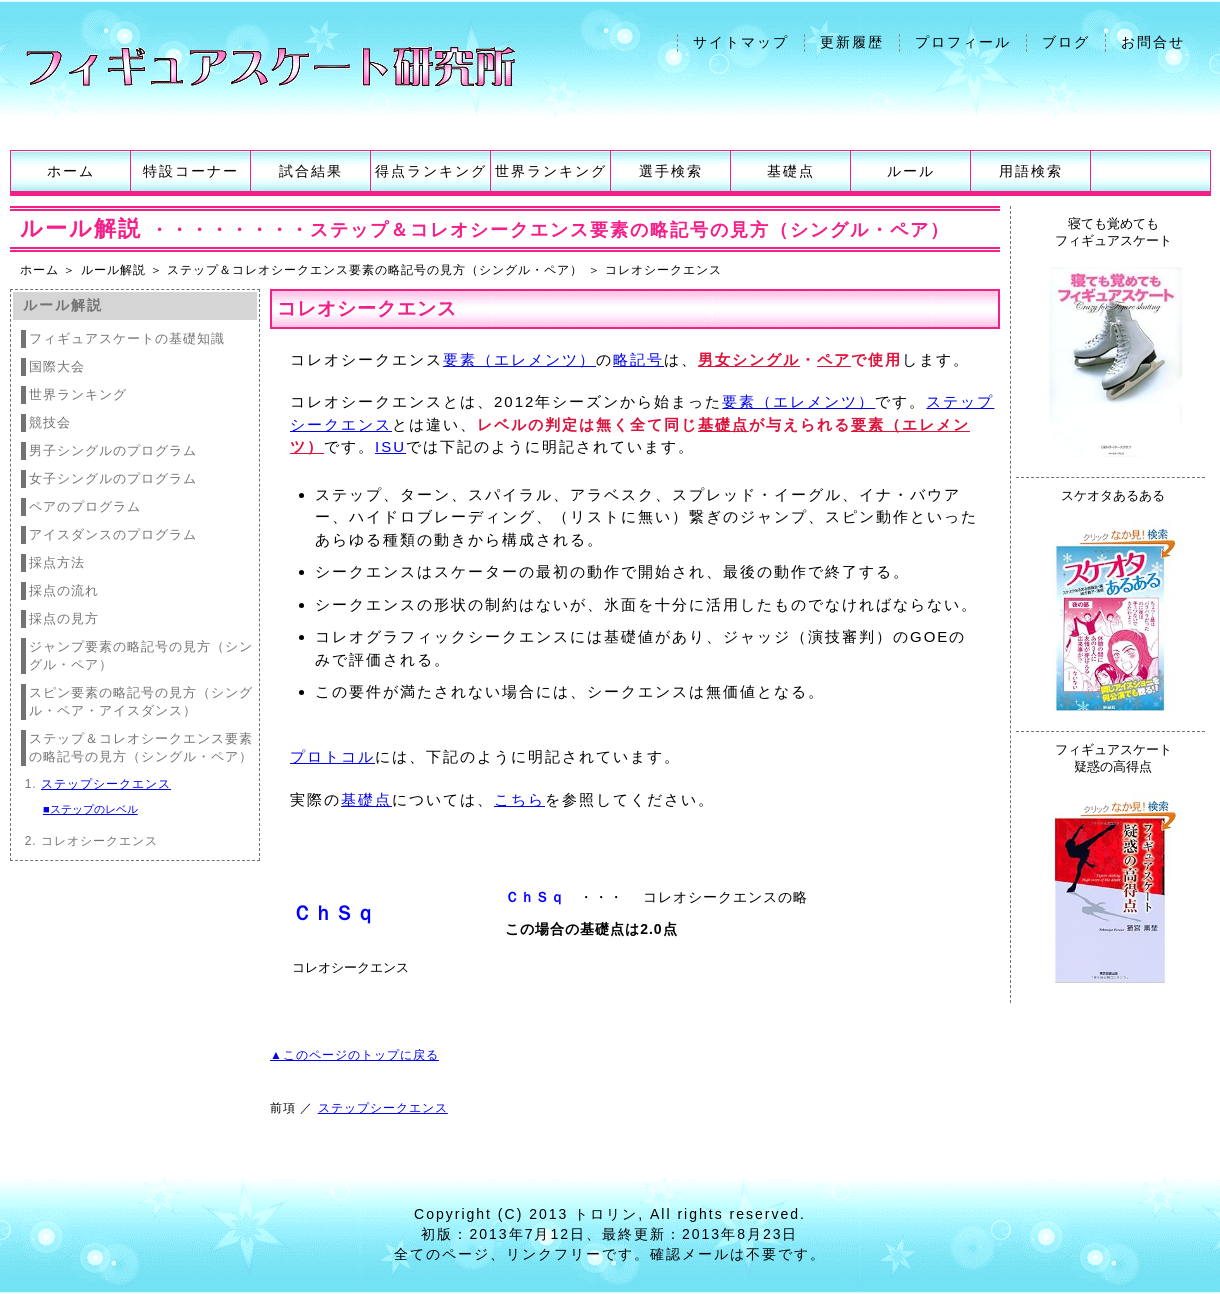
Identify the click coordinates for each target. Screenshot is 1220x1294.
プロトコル (332, 756)
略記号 (638, 359)
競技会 (50, 422)
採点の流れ (64, 590)
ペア (834, 359)
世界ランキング (551, 171)
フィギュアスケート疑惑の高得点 (1113, 758)
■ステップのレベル (90, 809)
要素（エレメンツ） (519, 359)
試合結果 (311, 171)
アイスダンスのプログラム (113, 534)
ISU (390, 446)
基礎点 (791, 171)
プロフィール (963, 42)
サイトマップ (741, 42)
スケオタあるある (1113, 495)
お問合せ (1153, 42)
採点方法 (57, 562)
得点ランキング (431, 171)
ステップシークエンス (106, 784)
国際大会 (57, 366)
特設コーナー (191, 171)
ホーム (71, 171)
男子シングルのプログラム (113, 450)
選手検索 (671, 171)
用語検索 (1031, 171)
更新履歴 (852, 42)
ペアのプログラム (85, 506)
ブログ (1066, 42)
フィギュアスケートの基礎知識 (127, 338)
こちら (519, 799)
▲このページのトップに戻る (354, 1055)
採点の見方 (64, 618)
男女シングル (749, 359)
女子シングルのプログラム (113, 478)
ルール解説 (113, 270)
